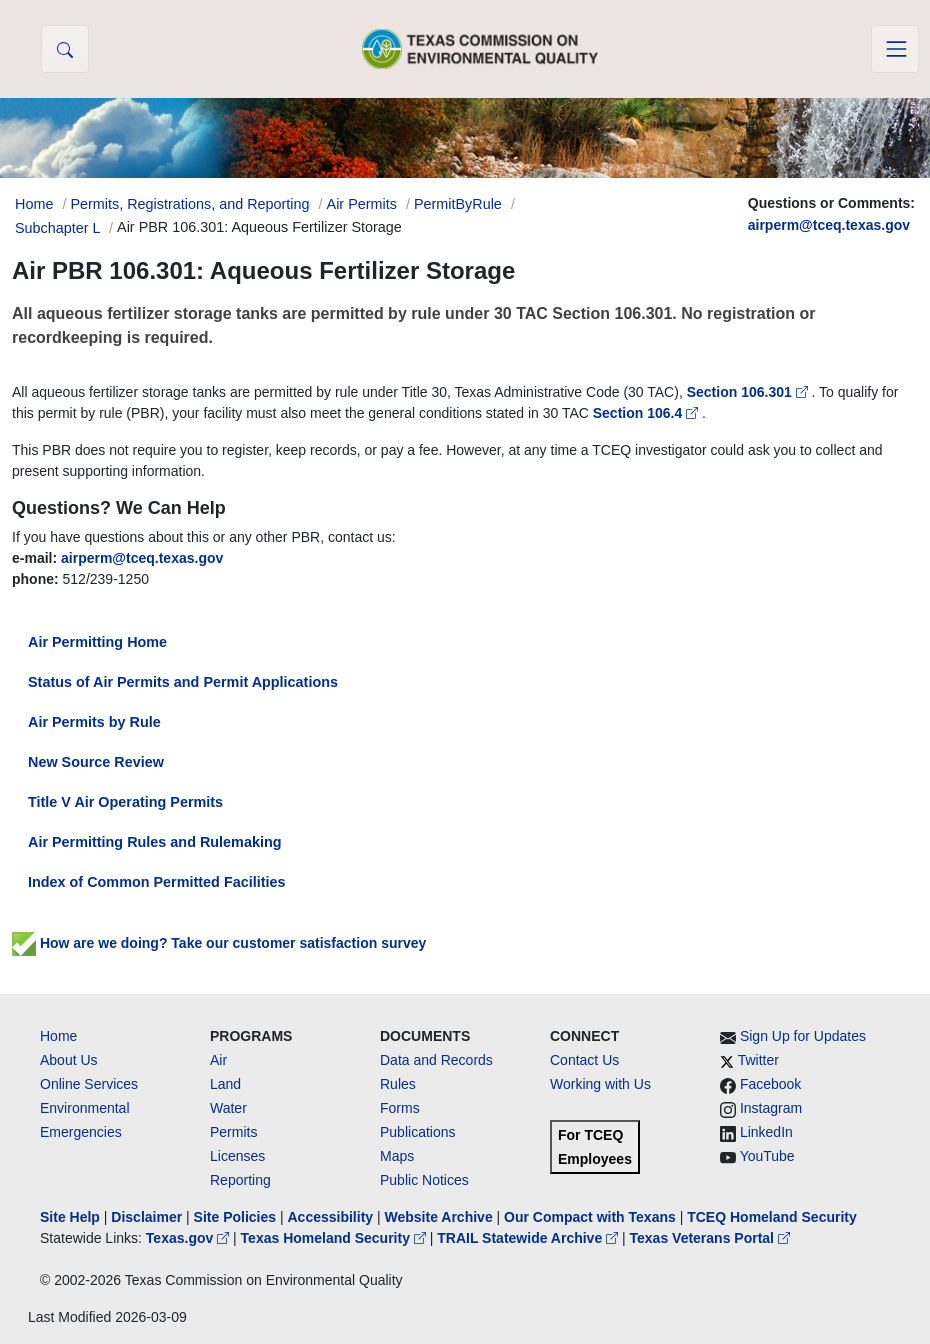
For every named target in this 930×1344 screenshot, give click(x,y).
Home (58, 1036)
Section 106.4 (647, 413)
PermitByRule (458, 204)
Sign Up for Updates (803, 1036)
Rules (398, 1084)
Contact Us (584, 1060)
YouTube (767, 1156)
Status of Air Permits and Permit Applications (183, 682)
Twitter (758, 1060)
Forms (400, 1108)
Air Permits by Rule (94, 722)
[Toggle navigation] (895, 49)
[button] (65, 49)
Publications (418, 1132)
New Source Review (96, 762)
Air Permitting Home (97, 642)
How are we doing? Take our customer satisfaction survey (219, 943)
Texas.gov (189, 1238)
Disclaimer (146, 1217)
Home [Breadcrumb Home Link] (34, 204)
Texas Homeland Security (335, 1238)
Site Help (70, 1217)
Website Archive (439, 1217)
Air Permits (362, 204)
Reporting (240, 1180)
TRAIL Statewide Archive (529, 1238)
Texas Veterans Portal (710, 1238)
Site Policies (235, 1217)
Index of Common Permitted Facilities (156, 882)
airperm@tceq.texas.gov (829, 225)
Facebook (770, 1084)
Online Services (89, 1084)
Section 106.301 (749, 392)
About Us (69, 1060)
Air (218, 1060)
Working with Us (600, 1084)
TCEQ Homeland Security (772, 1217)
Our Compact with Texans (590, 1217)
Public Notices (424, 1180)
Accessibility (332, 1217)
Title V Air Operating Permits (125, 802)
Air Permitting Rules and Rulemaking (154, 842)
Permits (233, 1132)
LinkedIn (766, 1132)
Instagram (771, 1108)
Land (225, 1084)
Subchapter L (57, 228)
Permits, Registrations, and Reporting (189, 204)
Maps (397, 1156)
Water (228, 1108)
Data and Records (436, 1060)
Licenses (237, 1156)
